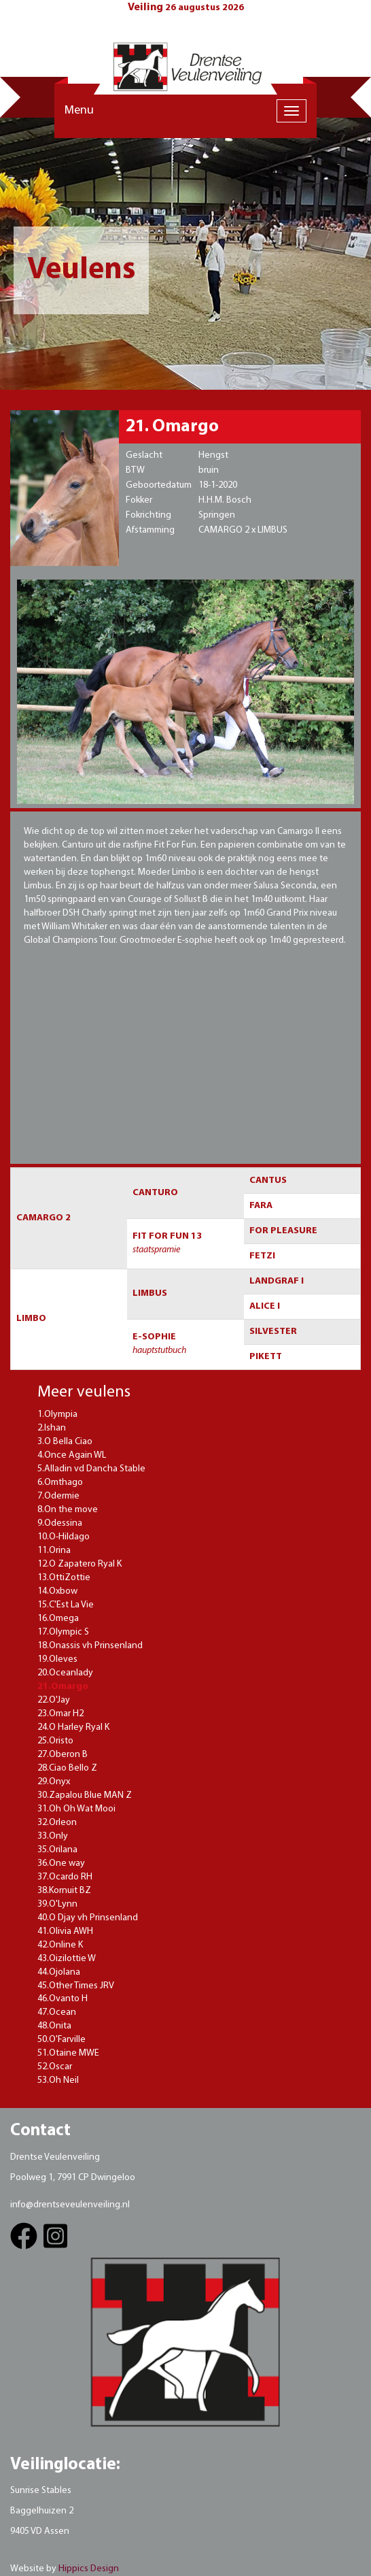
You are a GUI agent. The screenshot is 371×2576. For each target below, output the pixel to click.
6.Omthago (60, 1482)
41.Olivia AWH (65, 1931)
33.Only (52, 1836)
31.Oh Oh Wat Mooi (76, 1809)
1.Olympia (57, 1414)
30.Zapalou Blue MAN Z (84, 1795)
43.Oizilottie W (66, 1959)
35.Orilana (57, 1850)
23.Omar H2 (60, 1714)
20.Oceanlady (65, 1673)
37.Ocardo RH (64, 1877)
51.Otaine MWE (68, 2053)
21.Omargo (62, 1687)
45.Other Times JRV (75, 1986)
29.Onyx (53, 1782)
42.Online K (60, 1945)
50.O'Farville (61, 2040)
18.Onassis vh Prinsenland (90, 1646)
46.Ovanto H (62, 1999)
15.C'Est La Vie (65, 1605)
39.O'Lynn (57, 1904)
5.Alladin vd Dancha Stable (91, 1469)
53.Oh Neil (58, 2080)
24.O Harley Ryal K (73, 1727)
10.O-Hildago (63, 1537)
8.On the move (67, 1510)
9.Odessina (59, 1523)
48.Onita (54, 2026)
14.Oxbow (57, 1591)
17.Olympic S (63, 1632)
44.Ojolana (58, 1972)
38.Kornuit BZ (64, 1891)
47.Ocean (56, 2012)
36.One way (61, 1863)
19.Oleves (57, 1659)
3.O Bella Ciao (64, 1442)
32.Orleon (57, 1823)
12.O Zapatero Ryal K (79, 1564)
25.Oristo (55, 1741)
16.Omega (58, 1618)
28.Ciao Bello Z (67, 1768)
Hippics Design (88, 2569)
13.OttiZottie (63, 1578)
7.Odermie (58, 1496)
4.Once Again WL (71, 1455)
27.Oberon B (62, 1755)
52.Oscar (54, 2067)
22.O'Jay (53, 1700)
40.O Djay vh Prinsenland (87, 1918)
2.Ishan (51, 1428)
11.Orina (54, 1550)
